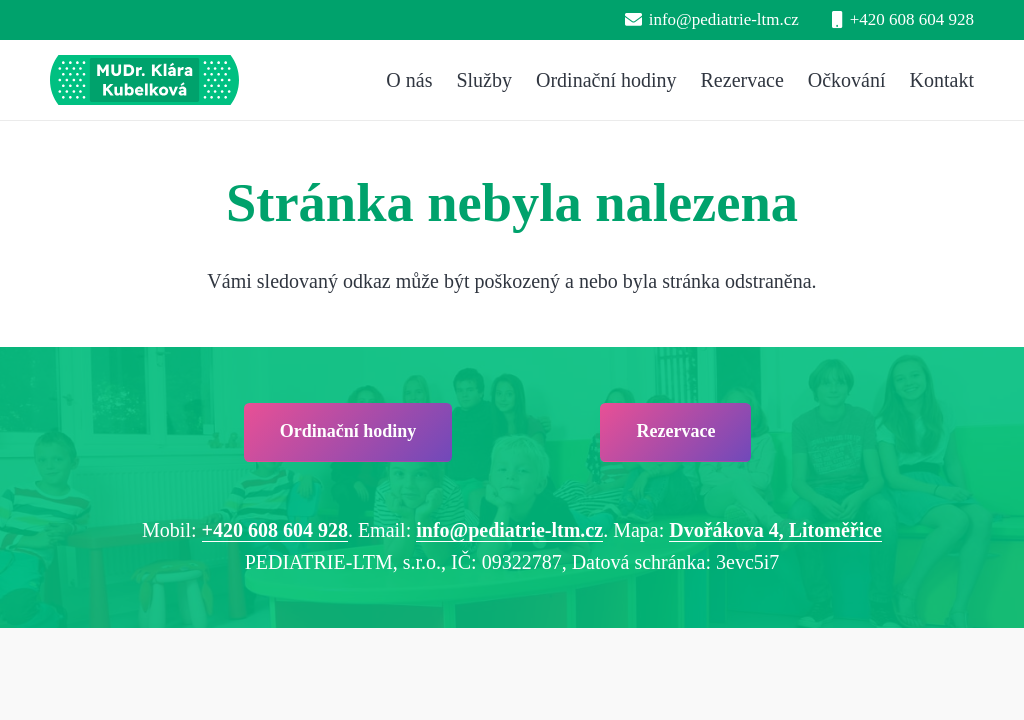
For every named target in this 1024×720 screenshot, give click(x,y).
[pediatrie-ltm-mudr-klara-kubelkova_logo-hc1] (144, 80)
